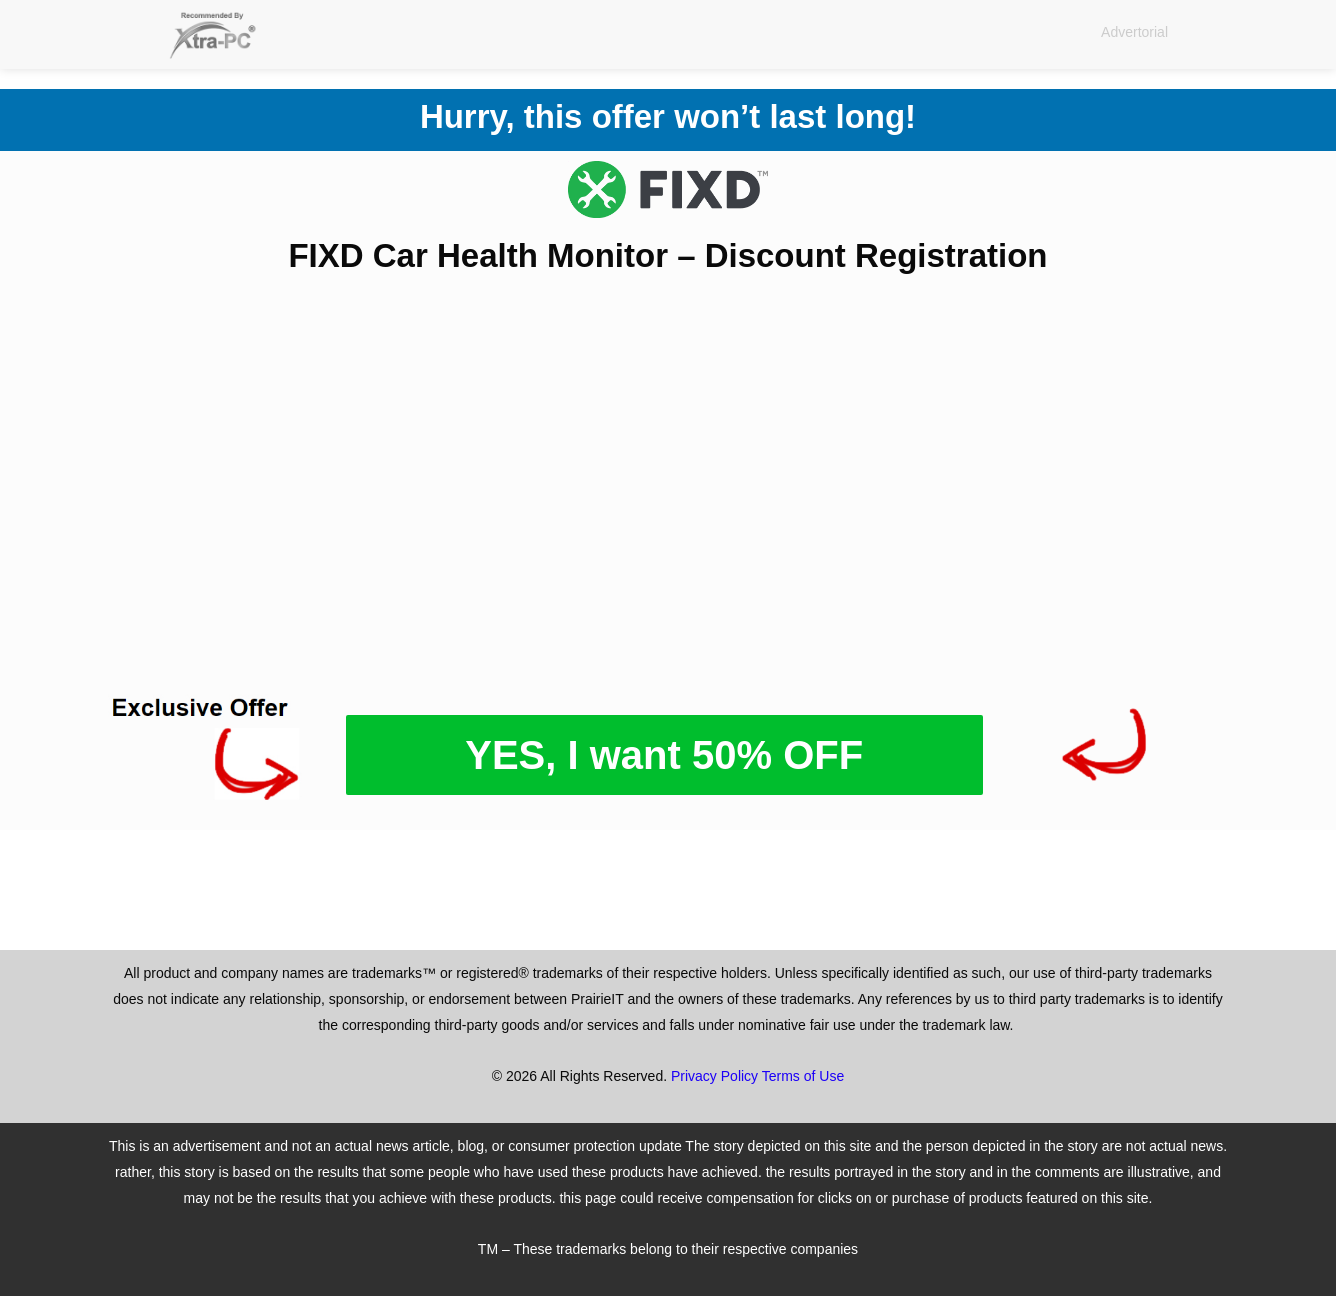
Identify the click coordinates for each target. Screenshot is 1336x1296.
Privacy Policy (714, 1076)
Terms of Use (803, 1076)
